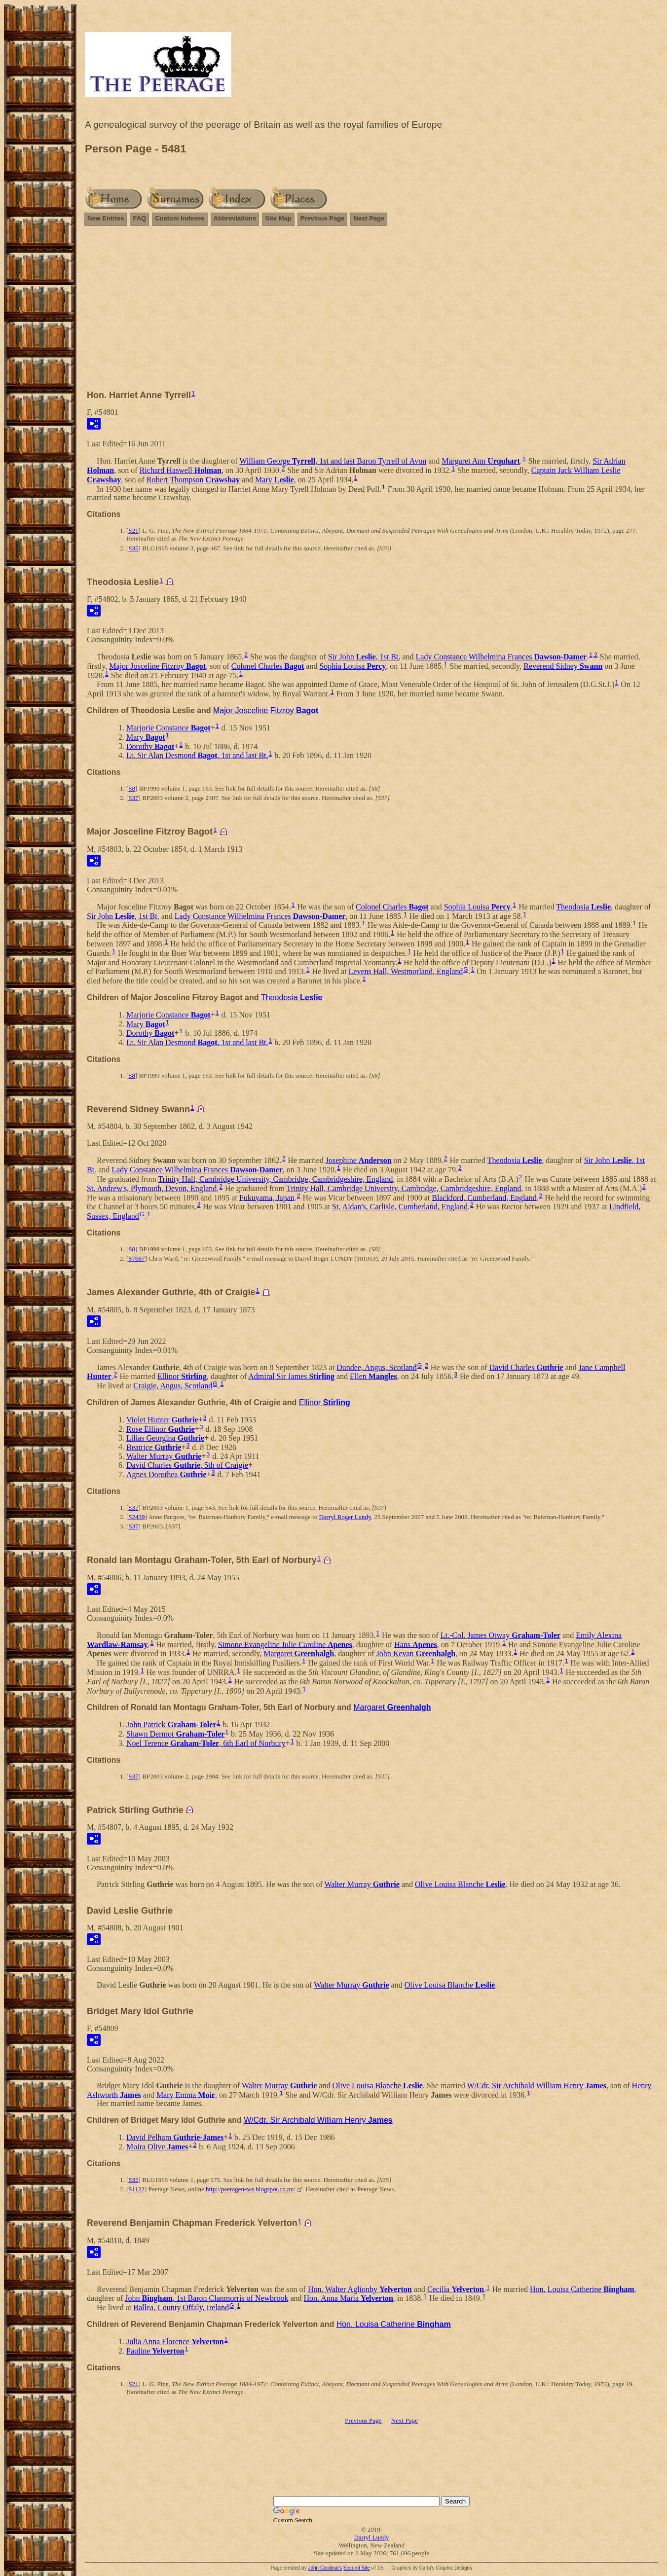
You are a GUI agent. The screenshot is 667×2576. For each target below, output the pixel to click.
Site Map (278, 218)
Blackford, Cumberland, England (484, 1197)
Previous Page (322, 218)
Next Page (368, 218)
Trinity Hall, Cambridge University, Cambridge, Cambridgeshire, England (275, 1179)
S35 (133, 548)
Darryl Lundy (371, 2537)
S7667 (136, 1258)
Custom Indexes (179, 218)
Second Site (356, 2568)
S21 (133, 530)
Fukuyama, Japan (267, 1197)
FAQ (139, 218)
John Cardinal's (325, 2568)
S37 (133, 797)
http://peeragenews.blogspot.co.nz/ (250, 2189)
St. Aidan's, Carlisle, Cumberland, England (400, 1206)
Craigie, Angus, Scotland (172, 1385)
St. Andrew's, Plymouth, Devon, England (152, 1188)
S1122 (136, 2189)
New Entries (105, 218)
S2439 (136, 1517)
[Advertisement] (371, 312)
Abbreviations (235, 218)
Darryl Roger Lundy (345, 1517)
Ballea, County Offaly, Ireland (181, 2307)
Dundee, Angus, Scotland (376, 1367)
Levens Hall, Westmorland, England (406, 971)
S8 (131, 788)
